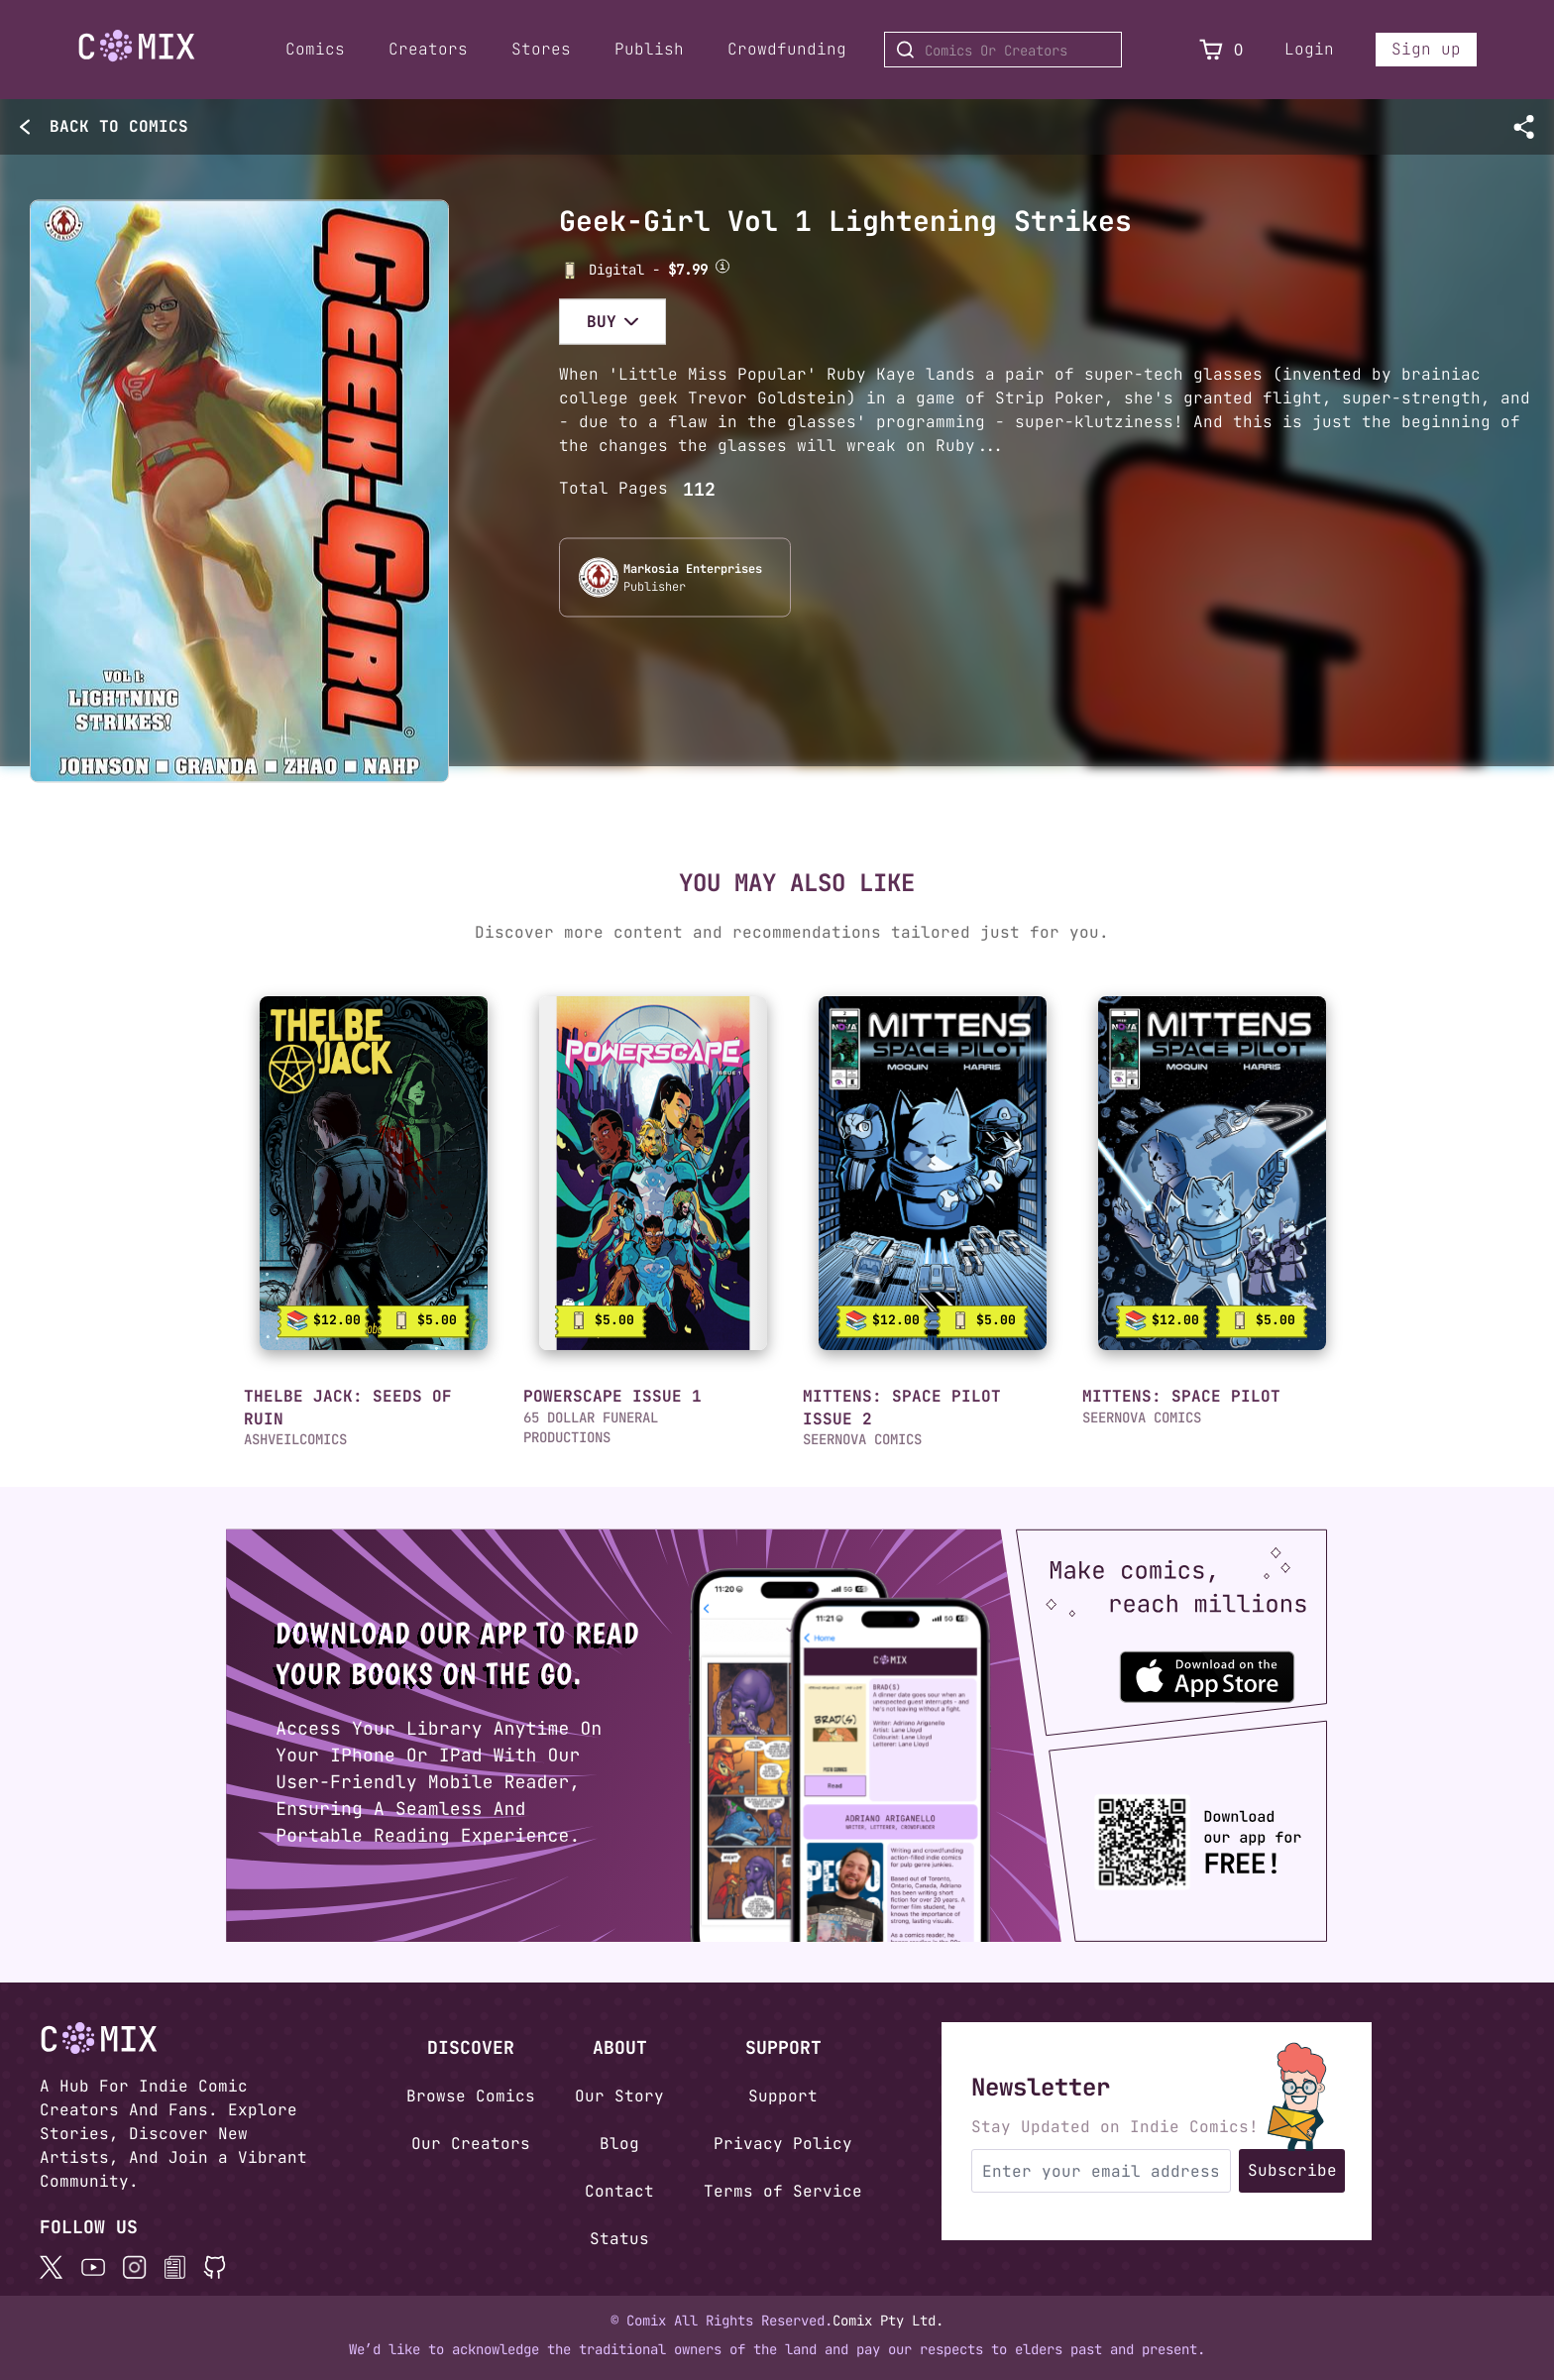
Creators (428, 49)
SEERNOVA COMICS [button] (862, 1439)
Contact (619, 2191)
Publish (649, 49)
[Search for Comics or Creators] (1003, 49)
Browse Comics (470, 2096)
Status (619, 2238)
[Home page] (136, 49)
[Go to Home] (136, 46)
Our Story (619, 2096)
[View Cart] (1211, 50)
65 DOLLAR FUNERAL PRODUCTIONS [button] (590, 1427)
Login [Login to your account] (1309, 49)
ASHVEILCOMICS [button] (295, 1439)
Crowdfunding (786, 49)
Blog (619, 2143)
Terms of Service (783, 2191)
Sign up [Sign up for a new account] (1426, 49)
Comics (315, 49)
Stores (541, 49)
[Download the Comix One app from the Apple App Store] (1228, 1667)
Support (783, 2096)
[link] (373, 1173)
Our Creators (470, 2143)
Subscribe (1292, 2170)
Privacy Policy (783, 2143)
